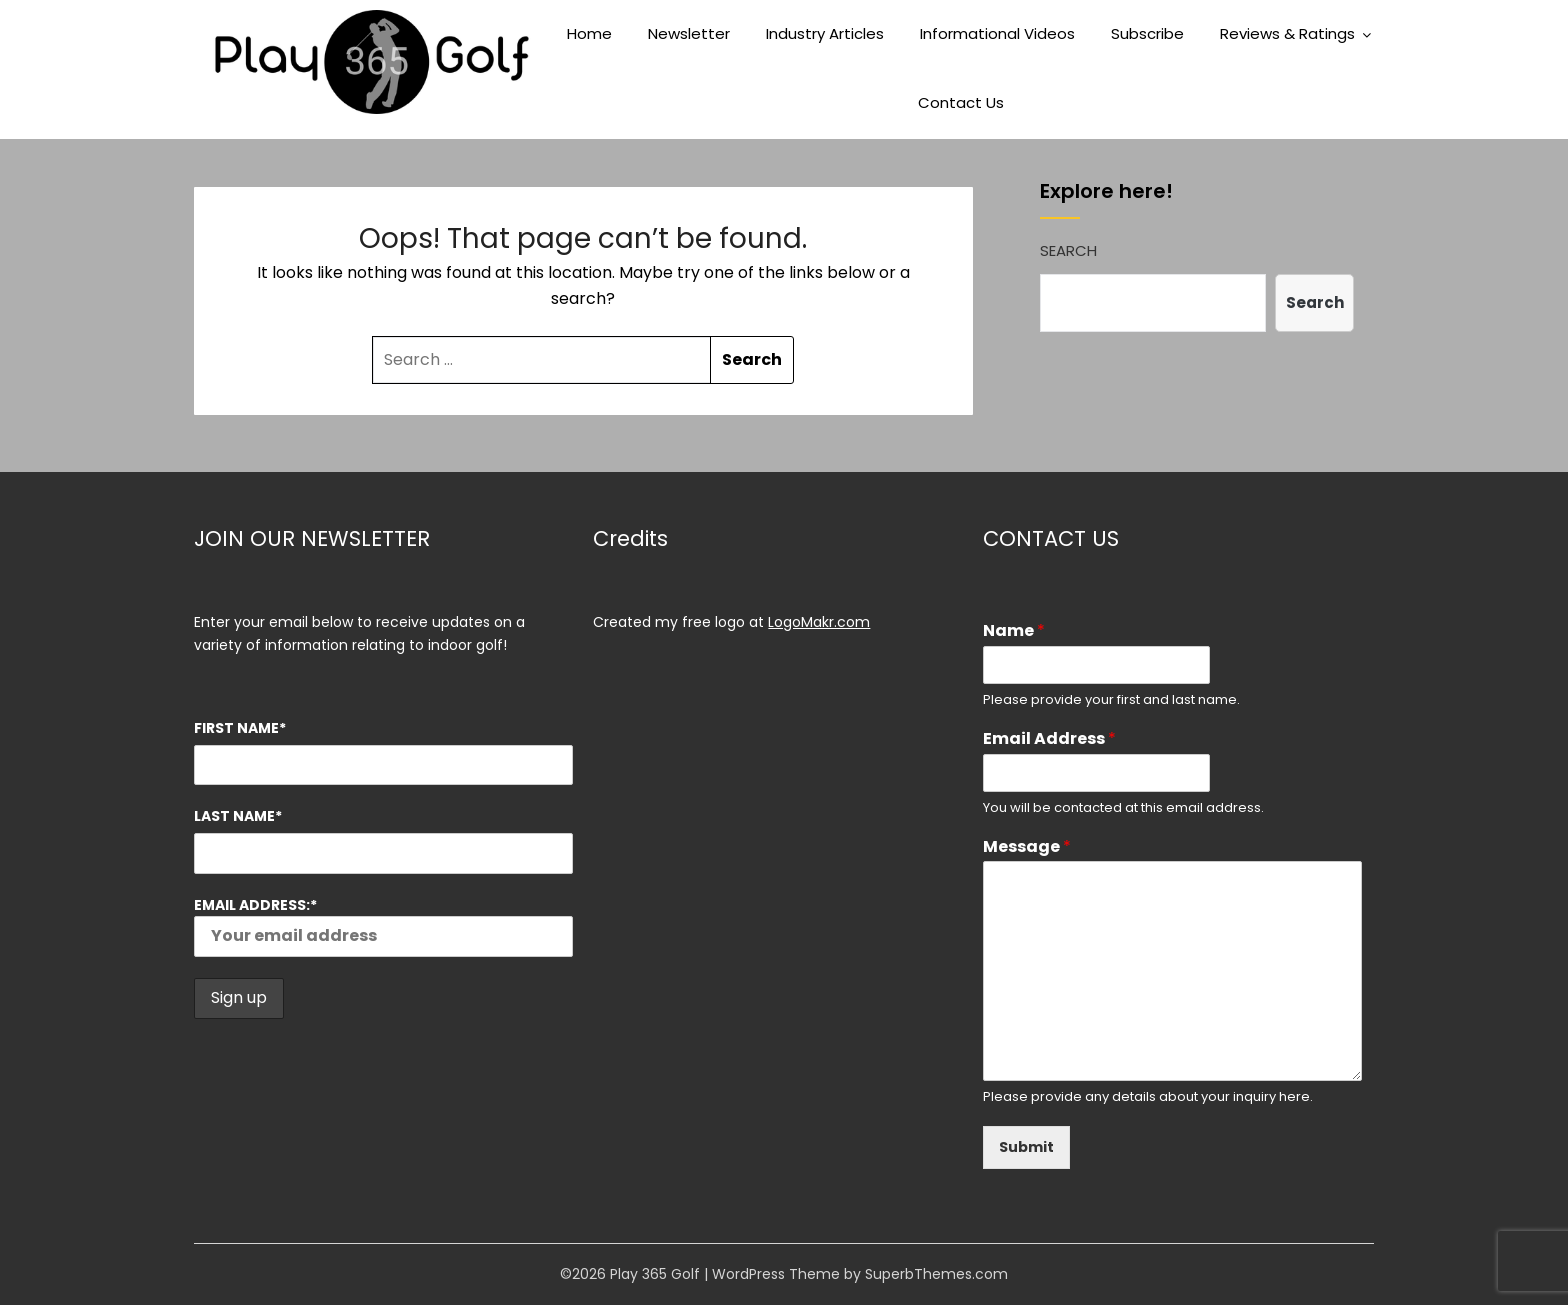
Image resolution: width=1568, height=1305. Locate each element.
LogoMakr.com (819, 622)
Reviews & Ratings (1287, 33)
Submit (1026, 1147)
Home (589, 33)
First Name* (240, 728)
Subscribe (1147, 33)
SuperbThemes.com (936, 1274)
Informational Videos (997, 33)
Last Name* (238, 816)
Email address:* (383, 926)
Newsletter (689, 33)
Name (1014, 631)
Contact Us (961, 102)
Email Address (1049, 739)
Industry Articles (825, 33)
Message (1027, 847)
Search (1068, 250)
